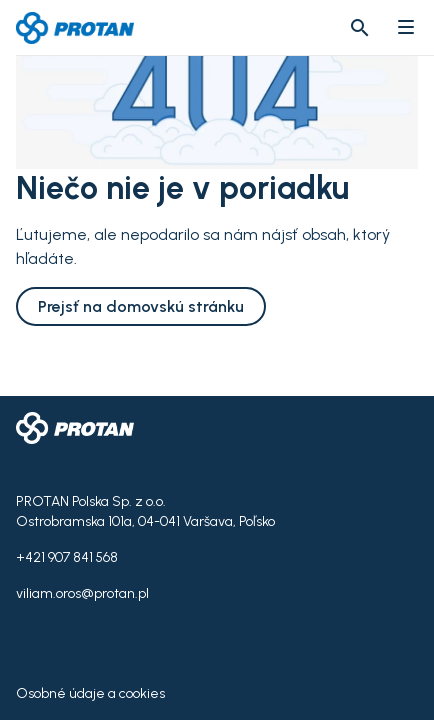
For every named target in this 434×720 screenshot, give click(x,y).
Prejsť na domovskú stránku (141, 306)
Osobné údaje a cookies (90, 693)
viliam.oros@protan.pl (82, 593)
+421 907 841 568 (67, 557)
